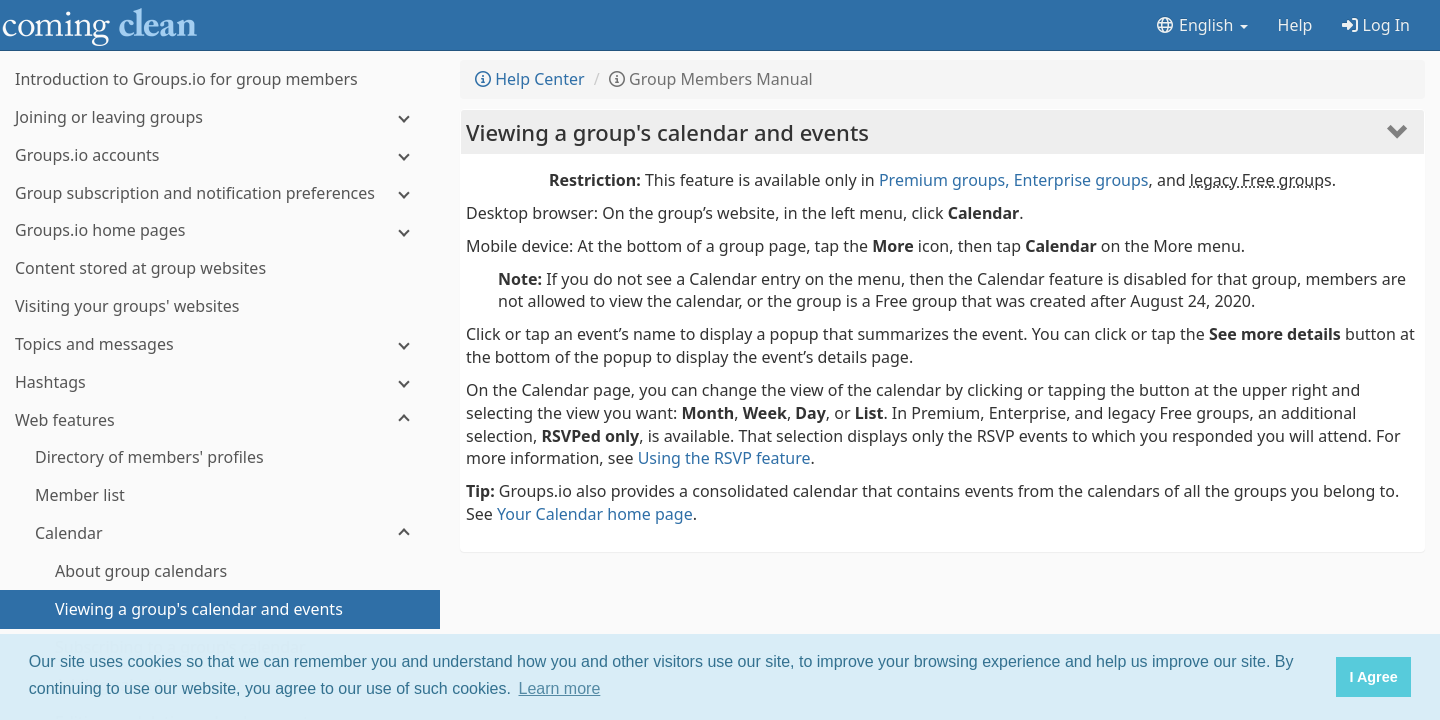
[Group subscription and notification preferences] (220, 193)
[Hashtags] (220, 382)
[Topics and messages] (220, 344)
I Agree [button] (1373, 677)
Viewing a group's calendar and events (667, 132)
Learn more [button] (560, 688)
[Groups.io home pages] (220, 230)
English (1201, 25)
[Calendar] (220, 533)
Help (1295, 25)
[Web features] (220, 420)
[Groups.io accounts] (220, 155)
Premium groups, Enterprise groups (1014, 180)
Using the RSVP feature (724, 458)
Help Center (530, 79)
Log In (1376, 25)
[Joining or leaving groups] (220, 117)
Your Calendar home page (595, 514)
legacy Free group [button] (1257, 180)
